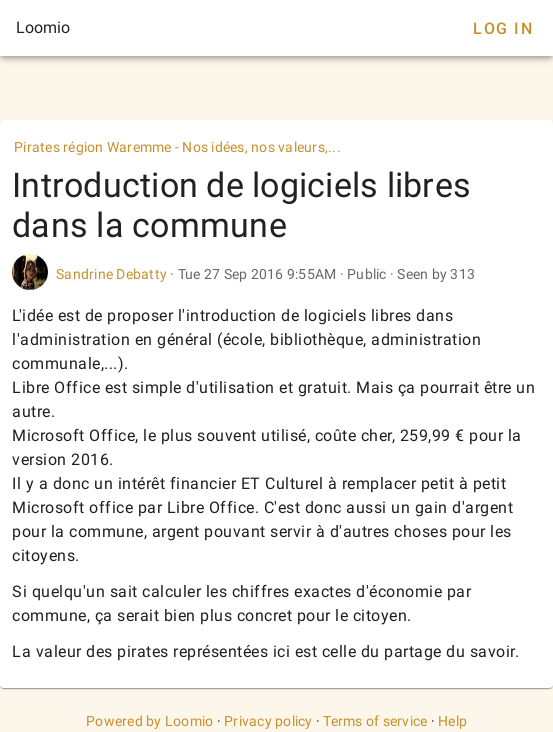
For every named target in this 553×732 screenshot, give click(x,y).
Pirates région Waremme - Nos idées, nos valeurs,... (177, 147)
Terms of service (375, 721)
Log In (503, 28)
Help (452, 721)
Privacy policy (268, 721)
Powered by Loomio (149, 721)
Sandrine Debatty (111, 274)
